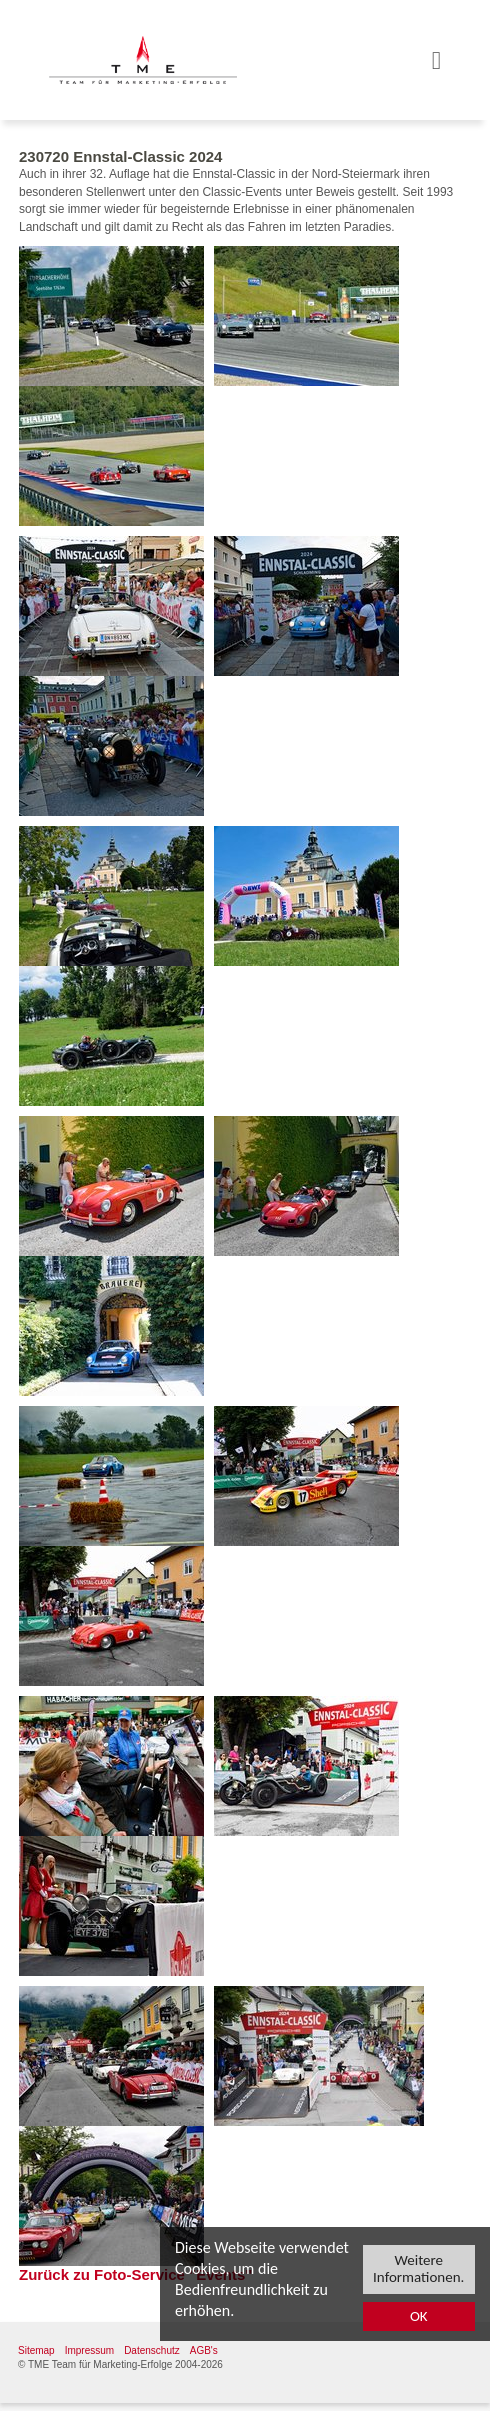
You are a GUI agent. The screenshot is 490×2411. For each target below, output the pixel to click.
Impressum (89, 2350)
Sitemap (36, 2350)
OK (419, 2317)
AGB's (204, 2350)
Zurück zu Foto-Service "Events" (135, 2274)
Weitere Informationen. (418, 2269)
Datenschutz (152, 2350)
